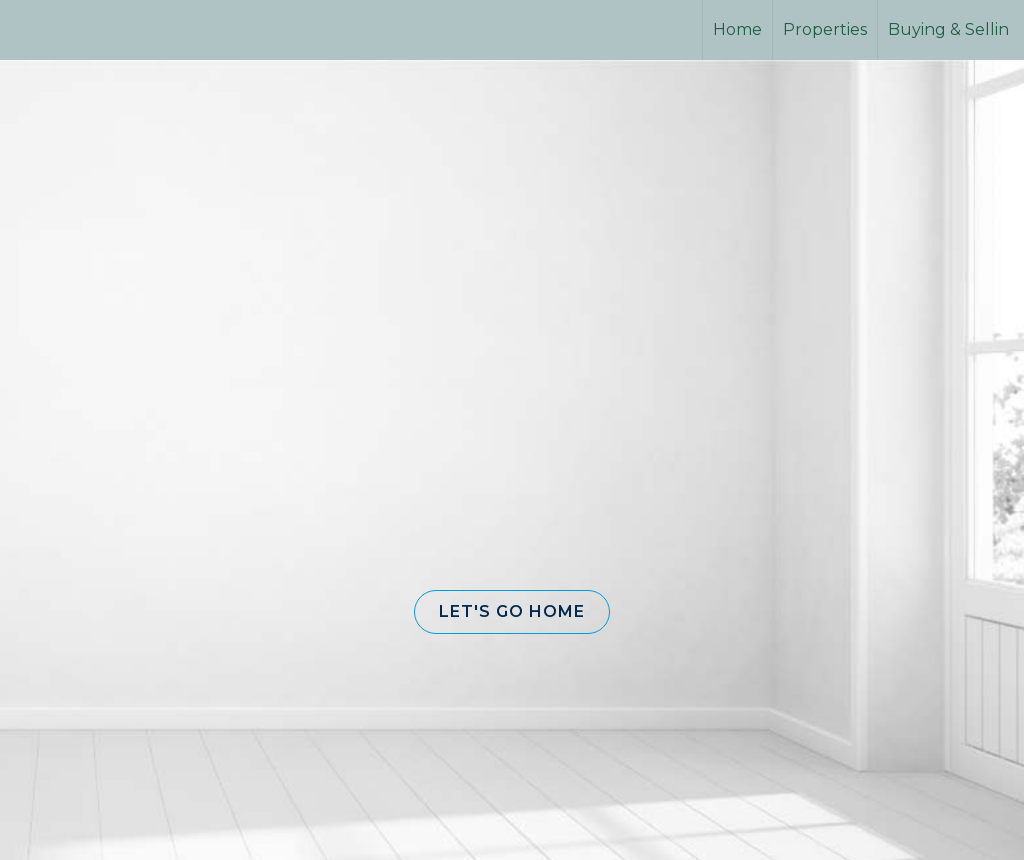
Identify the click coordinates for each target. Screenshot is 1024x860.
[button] (512, 612)
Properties (825, 29)
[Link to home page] (90, 30)
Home (737, 29)
